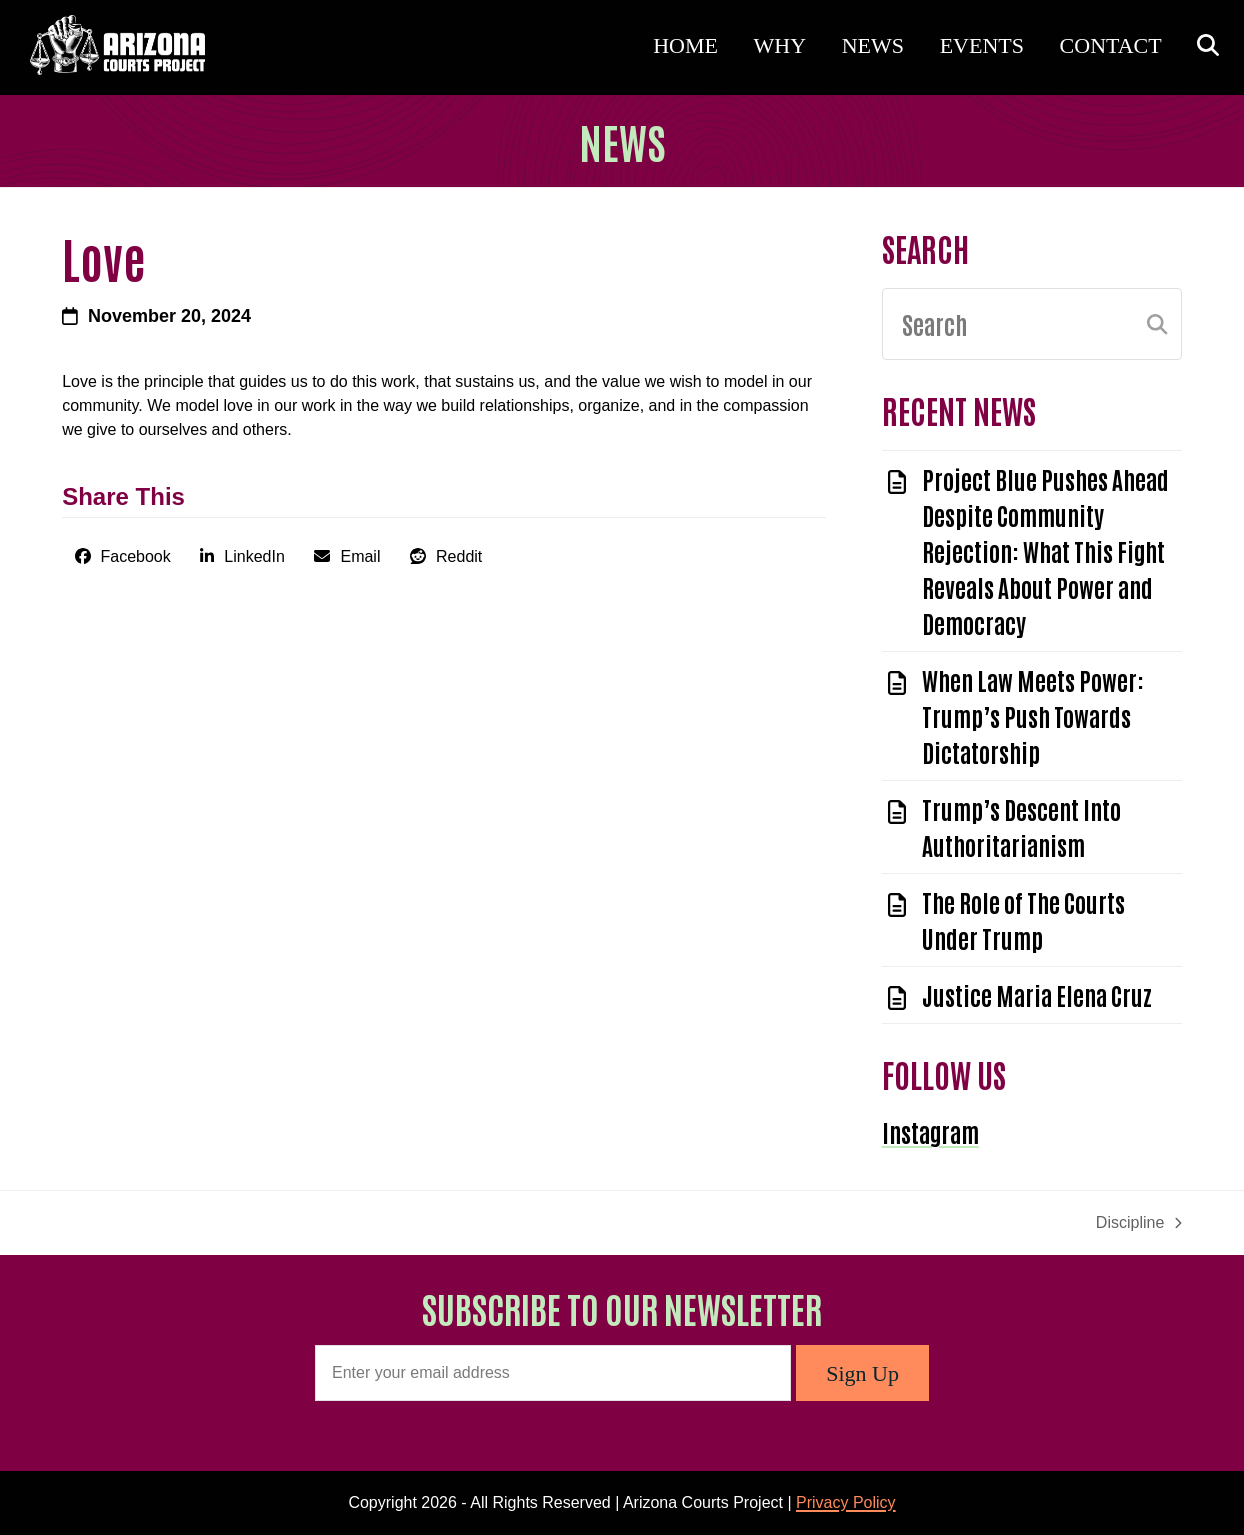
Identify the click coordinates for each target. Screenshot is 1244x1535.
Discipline (1139, 1224)
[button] (1203, 47)
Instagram (930, 1131)
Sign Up (862, 1373)
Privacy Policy (846, 1502)
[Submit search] (1157, 324)
